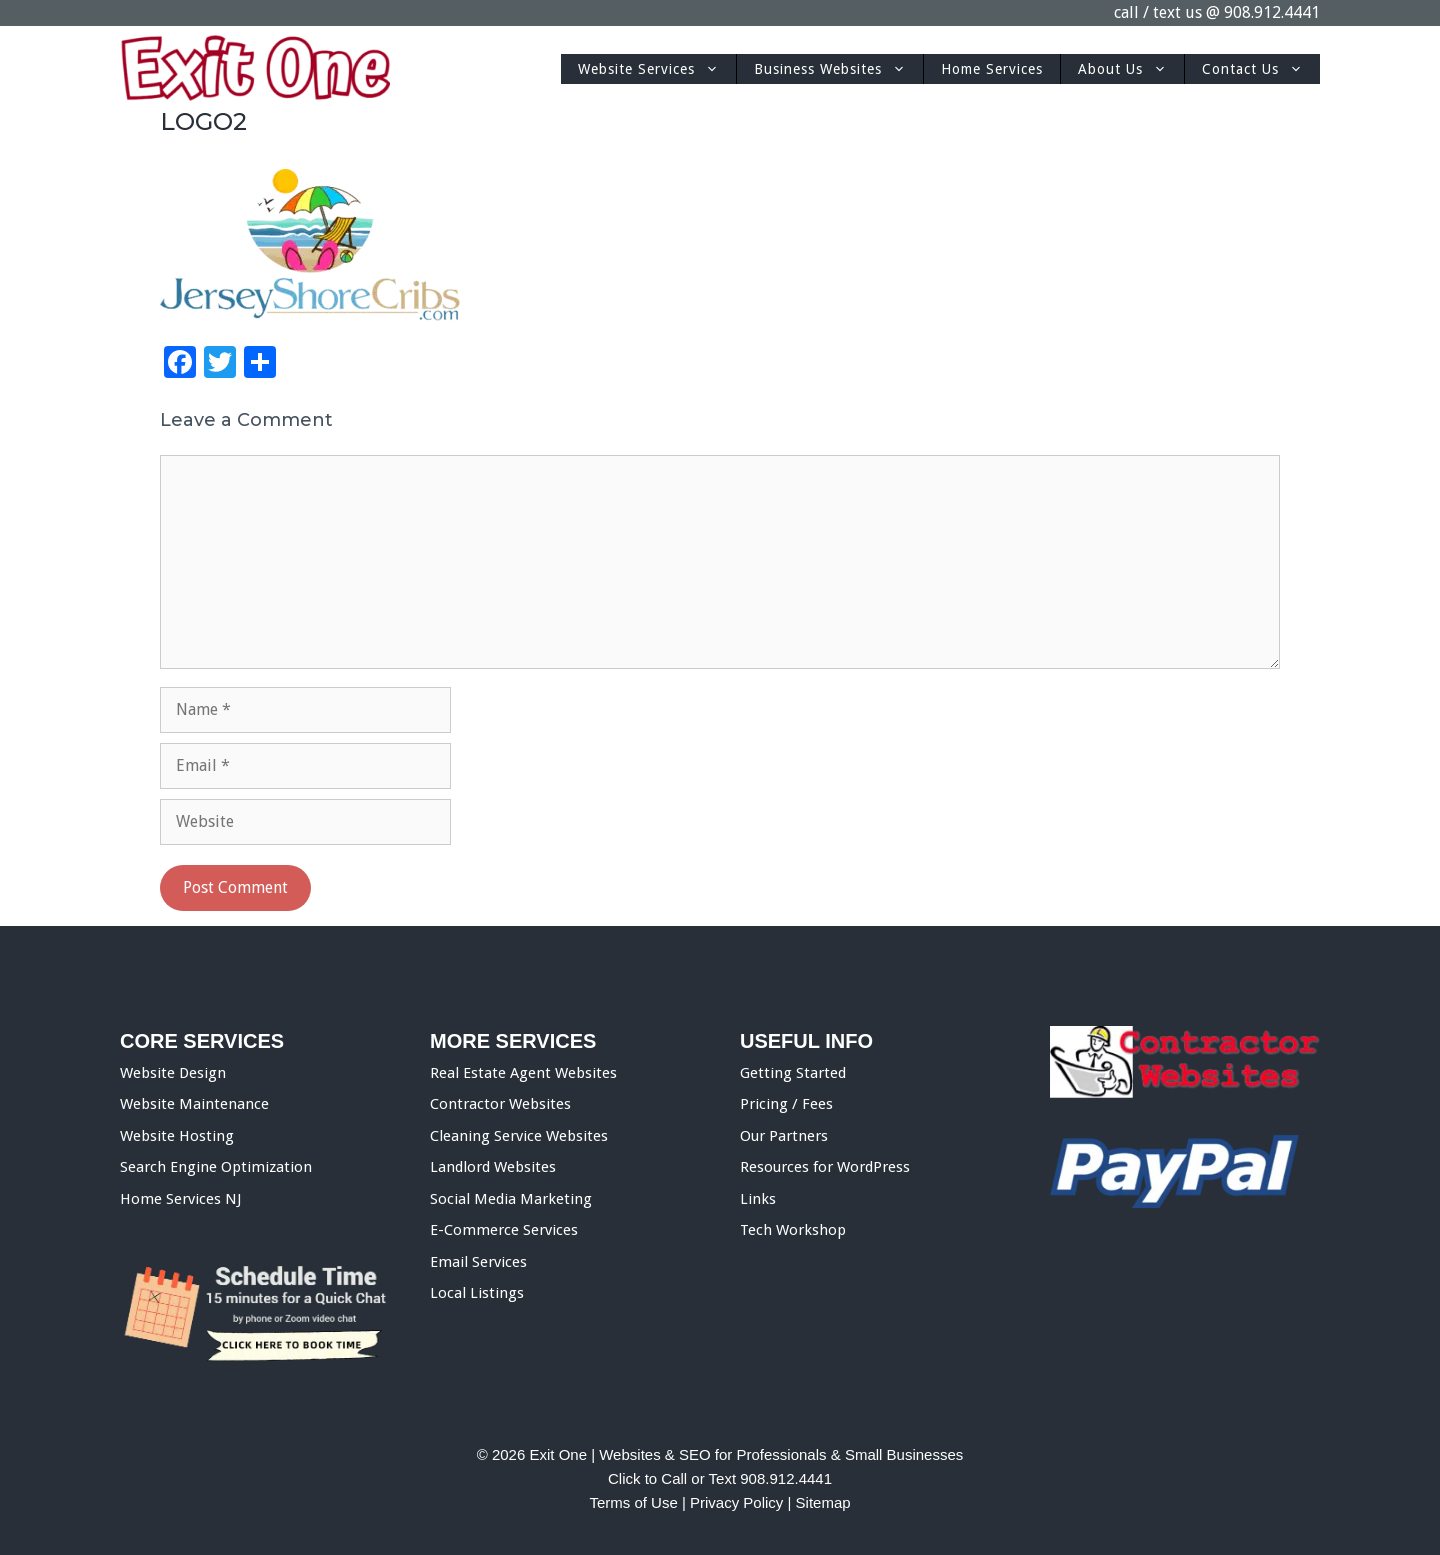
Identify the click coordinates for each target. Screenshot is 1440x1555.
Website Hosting (177, 1136)
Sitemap (823, 1502)
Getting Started (793, 1073)
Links (758, 1199)
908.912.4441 (1272, 12)
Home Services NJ (180, 1199)
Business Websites (838, 69)
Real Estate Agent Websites (523, 1073)
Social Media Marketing (511, 1199)
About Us (1131, 69)
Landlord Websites (493, 1167)
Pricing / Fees (786, 1104)
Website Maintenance (194, 1104)
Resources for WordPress (825, 1167)
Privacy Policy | (743, 1502)
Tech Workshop (793, 1230)
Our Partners (784, 1136)
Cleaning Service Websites (519, 1136)
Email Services (478, 1262)
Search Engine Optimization (216, 1167)
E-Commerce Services (504, 1230)
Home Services (992, 69)
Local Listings (477, 1293)
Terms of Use (633, 1502)
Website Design (173, 1073)
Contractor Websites (500, 1104)
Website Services (657, 69)
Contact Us (1261, 69)
